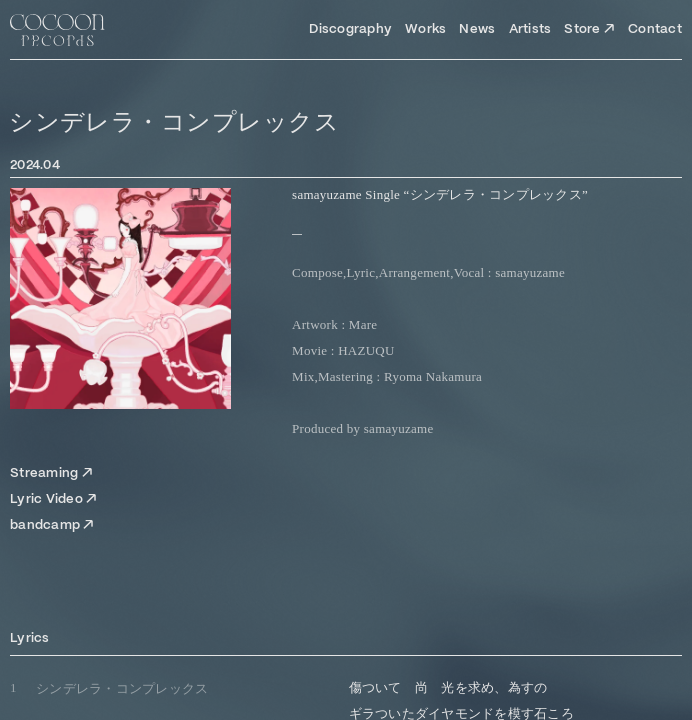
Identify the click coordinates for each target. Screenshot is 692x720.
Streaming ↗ (51, 473)
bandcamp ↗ (52, 525)
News (477, 29)
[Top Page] (57, 30)
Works (425, 29)
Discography (350, 29)
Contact (655, 29)
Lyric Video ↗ (53, 499)
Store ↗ (589, 29)
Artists (530, 29)
